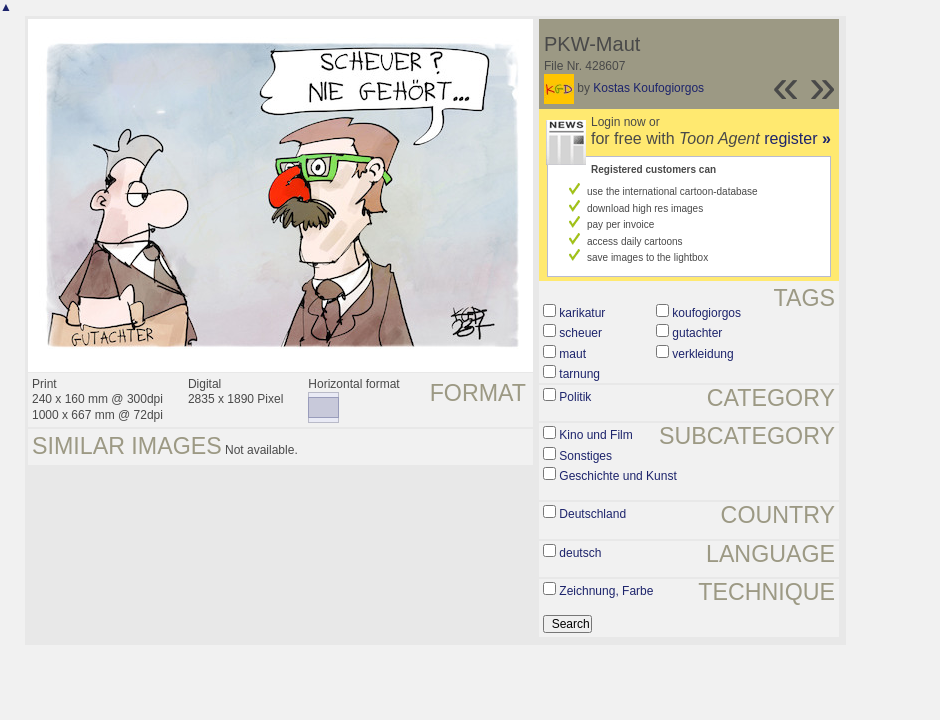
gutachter (697, 333)
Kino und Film (595, 435)
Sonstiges (585, 456)
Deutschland (592, 514)
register (797, 138)
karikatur (582, 313)
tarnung (579, 374)
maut (572, 354)
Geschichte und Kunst (617, 476)
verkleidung (702, 354)
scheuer (580, 333)
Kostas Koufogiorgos (648, 88)
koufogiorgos (706, 313)
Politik (575, 397)
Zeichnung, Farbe (606, 591)
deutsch (580, 553)
